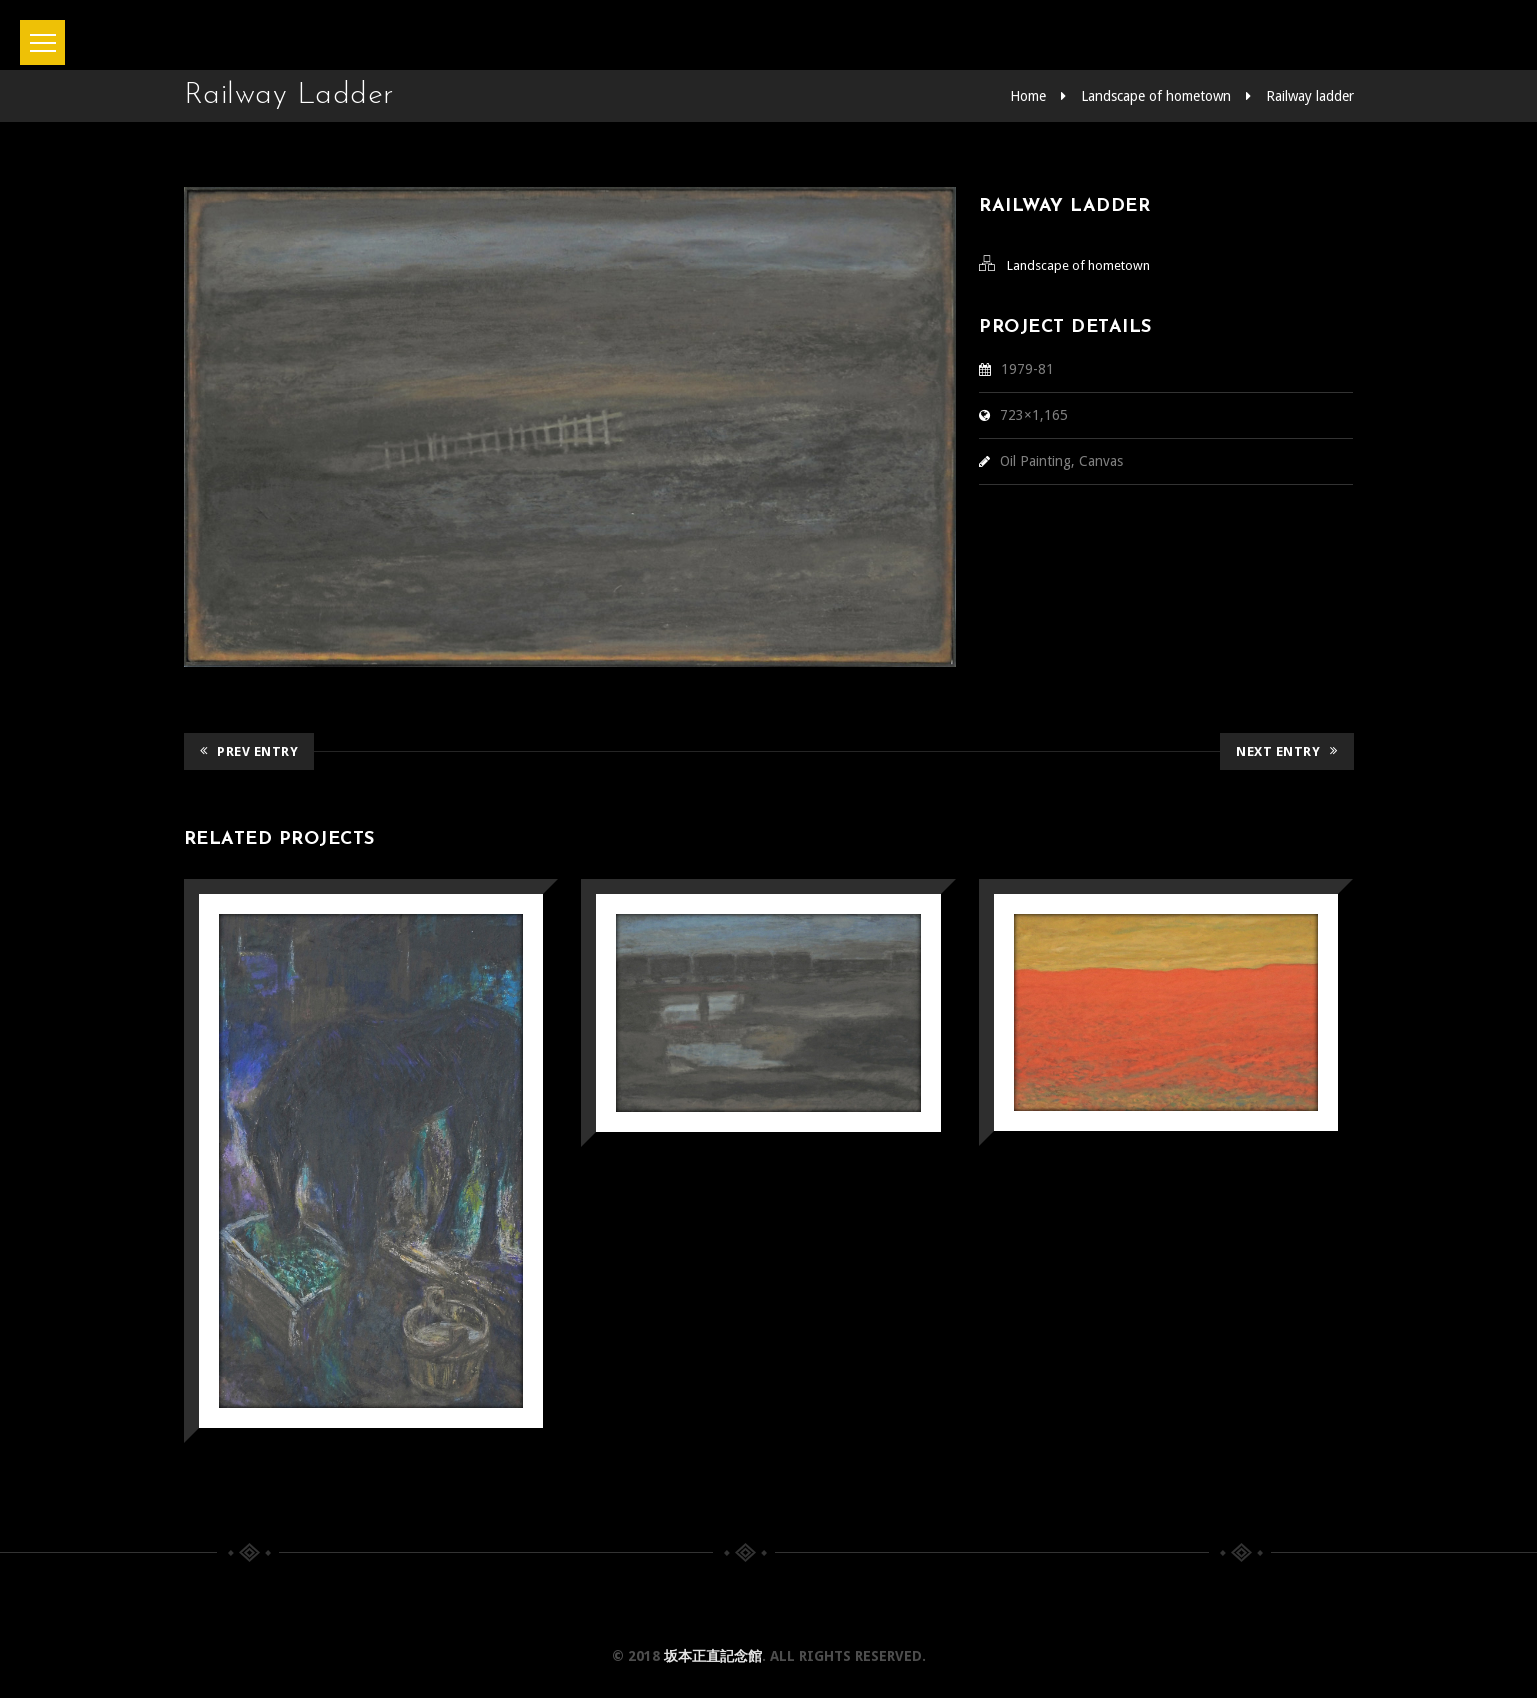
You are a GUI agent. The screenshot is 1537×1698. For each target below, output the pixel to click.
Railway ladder (1310, 96)
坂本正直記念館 (713, 1656)
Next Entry (1287, 751)
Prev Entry (249, 751)
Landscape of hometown (1156, 96)
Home (1028, 96)
